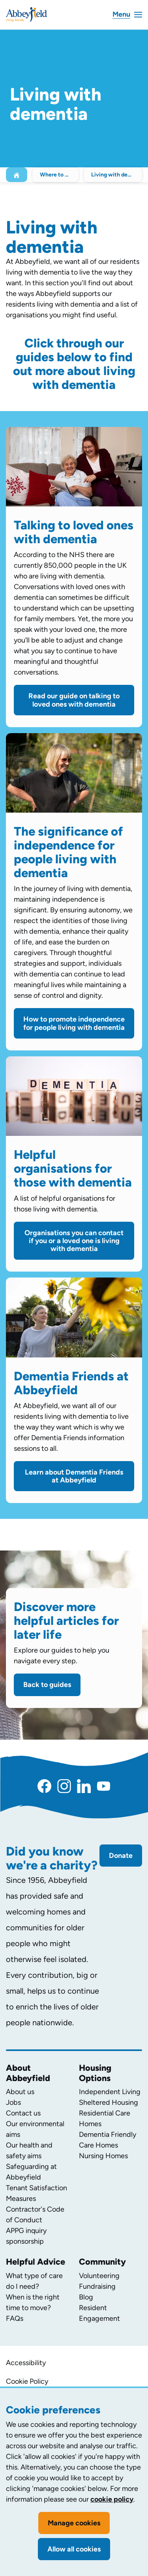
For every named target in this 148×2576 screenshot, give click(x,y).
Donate (121, 1855)
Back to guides (47, 1684)
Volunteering (99, 2275)
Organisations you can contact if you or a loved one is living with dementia (74, 1240)
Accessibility (26, 2362)
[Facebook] (44, 1785)
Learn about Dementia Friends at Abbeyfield (74, 1476)
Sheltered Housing (108, 2102)
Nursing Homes (103, 2155)
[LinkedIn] (84, 1785)
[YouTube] (104, 1785)
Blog (86, 2297)
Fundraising (97, 2286)
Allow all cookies (74, 2549)
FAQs (14, 2318)
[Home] (16, 174)
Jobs (13, 2102)
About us (20, 2091)
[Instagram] (64, 1785)
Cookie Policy (27, 2381)
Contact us (23, 2113)
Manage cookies (74, 2523)
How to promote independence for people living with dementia (74, 1023)
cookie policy (111, 2499)
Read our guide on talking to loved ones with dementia (74, 700)
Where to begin (59, 174)
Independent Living (110, 2091)
